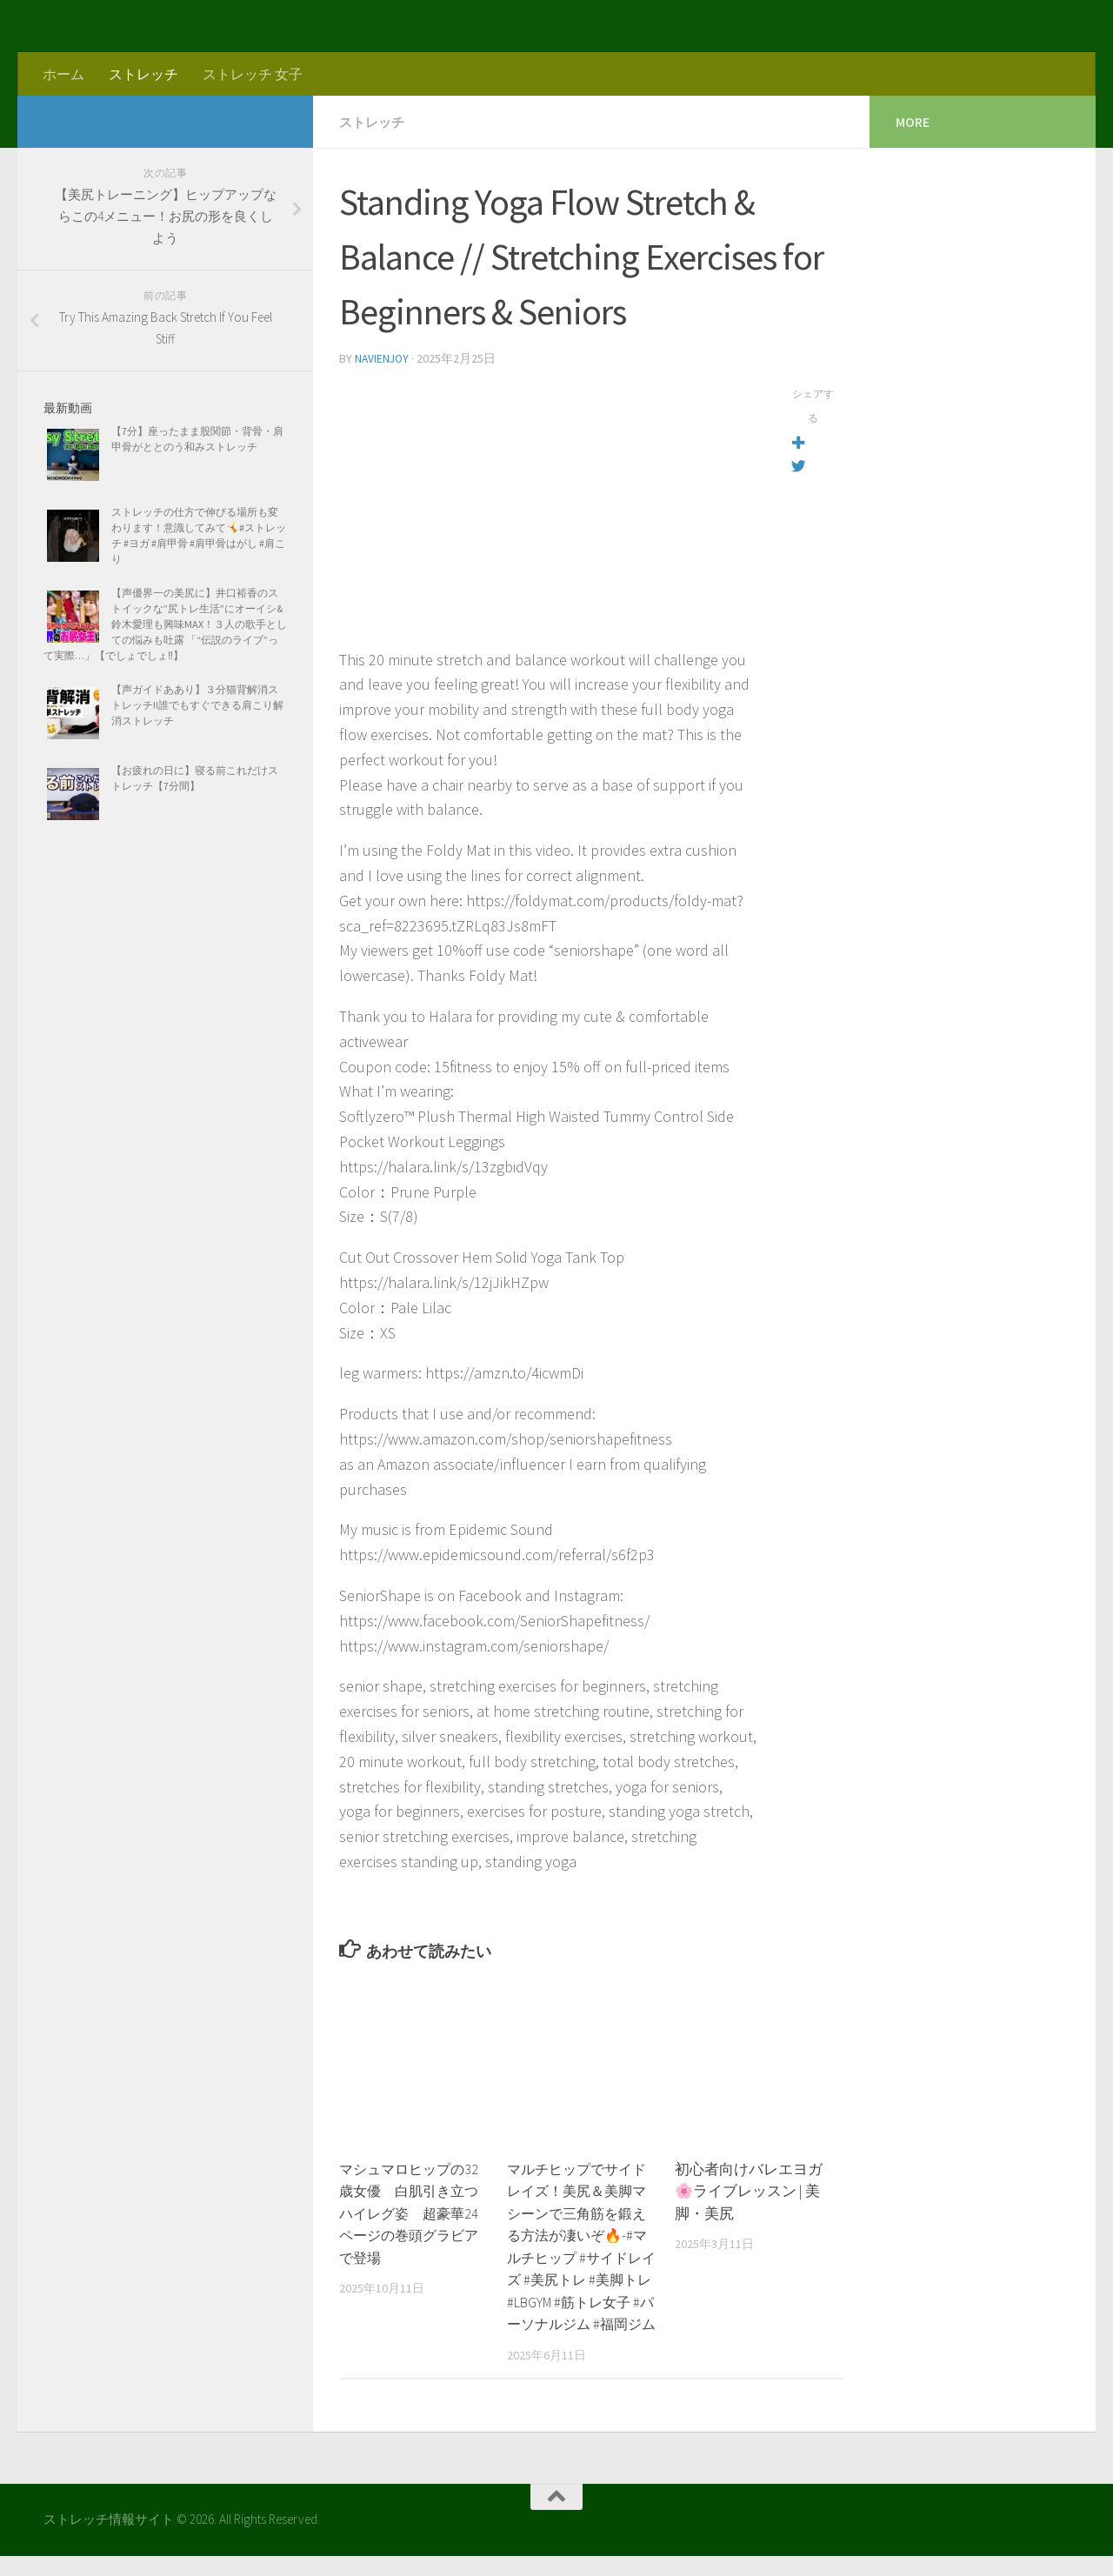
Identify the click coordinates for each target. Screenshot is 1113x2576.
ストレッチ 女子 (253, 74)
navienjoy (383, 357)
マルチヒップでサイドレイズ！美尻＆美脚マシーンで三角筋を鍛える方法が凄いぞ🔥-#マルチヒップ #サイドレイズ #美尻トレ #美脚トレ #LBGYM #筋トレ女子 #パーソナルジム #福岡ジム (581, 2256)
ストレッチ (143, 74)
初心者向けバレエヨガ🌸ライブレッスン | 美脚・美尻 (749, 2189)
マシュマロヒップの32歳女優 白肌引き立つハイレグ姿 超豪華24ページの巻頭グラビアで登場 (413, 2212)
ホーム (63, 74)
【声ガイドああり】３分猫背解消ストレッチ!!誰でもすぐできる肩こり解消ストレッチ (197, 705)
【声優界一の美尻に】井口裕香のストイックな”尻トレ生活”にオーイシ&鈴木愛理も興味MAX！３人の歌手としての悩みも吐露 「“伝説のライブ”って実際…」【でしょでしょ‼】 (165, 624)
